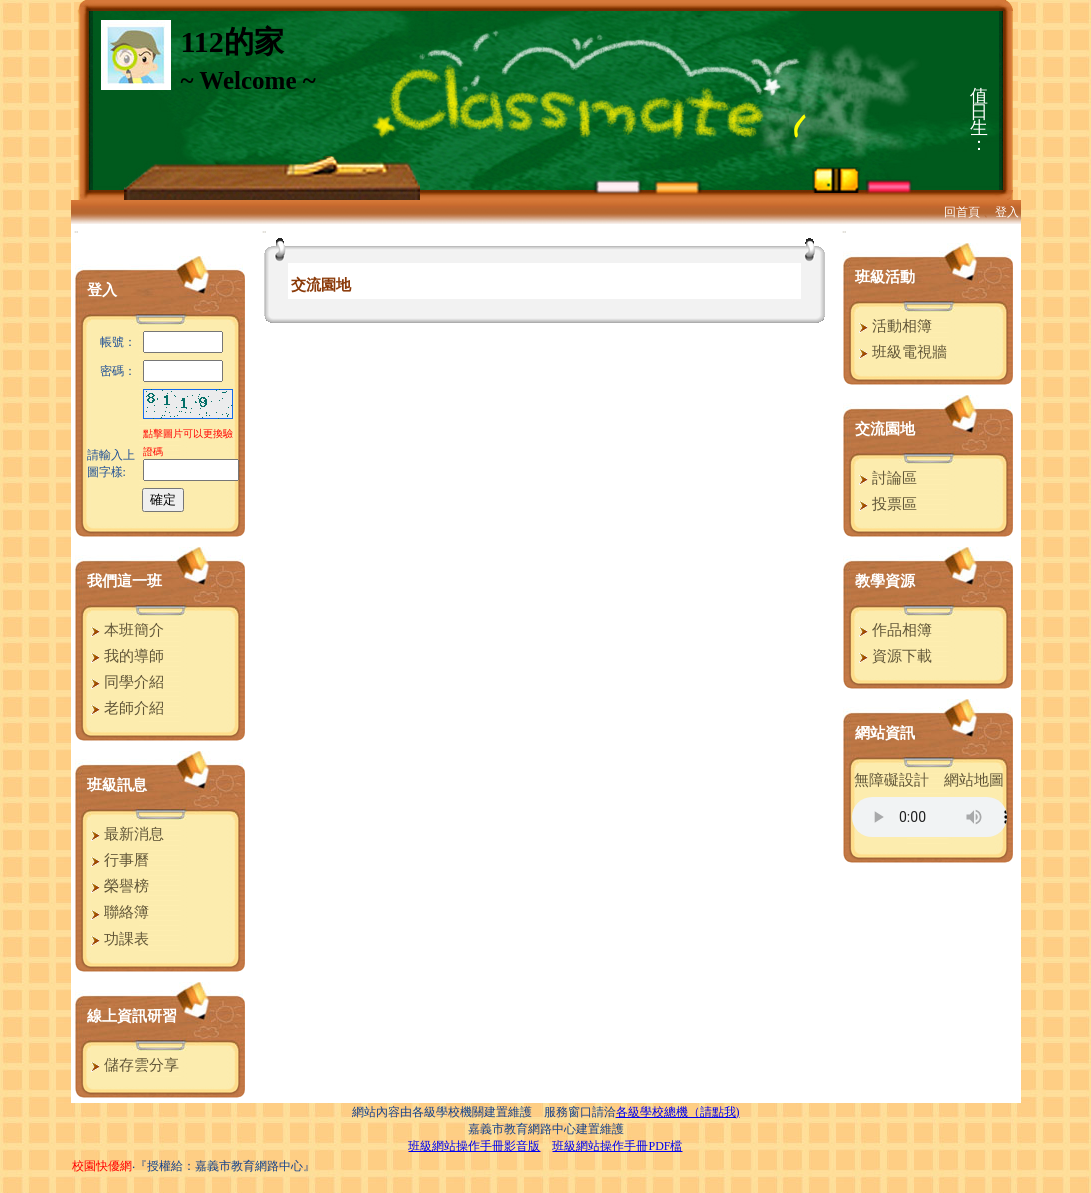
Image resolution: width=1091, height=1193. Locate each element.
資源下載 (893, 656)
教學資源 (885, 581)
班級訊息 (117, 785)
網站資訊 (885, 733)
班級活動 (885, 277)
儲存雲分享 (133, 1065)
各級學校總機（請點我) (678, 1112)
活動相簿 (893, 326)
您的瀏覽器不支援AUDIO (929, 817)
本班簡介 (125, 630)
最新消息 (125, 834)
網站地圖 (974, 780)
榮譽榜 (118, 886)
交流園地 (885, 429)
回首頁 (962, 212)
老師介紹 (125, 708)
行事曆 (118, 860)
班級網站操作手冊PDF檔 (617, 1146)
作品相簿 (893, 630)
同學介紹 (125, 682)
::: (76, 231)
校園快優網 (102, 1166)
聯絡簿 (118, 912)
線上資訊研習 (132, 1016)
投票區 (886, 504)
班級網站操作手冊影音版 (474, 1146)
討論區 (886, 478)
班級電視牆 (901, 352)
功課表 (118, 939)
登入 (1007, 212)
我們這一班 (124, 581)
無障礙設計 (891, 780)
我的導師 (125, 656)
